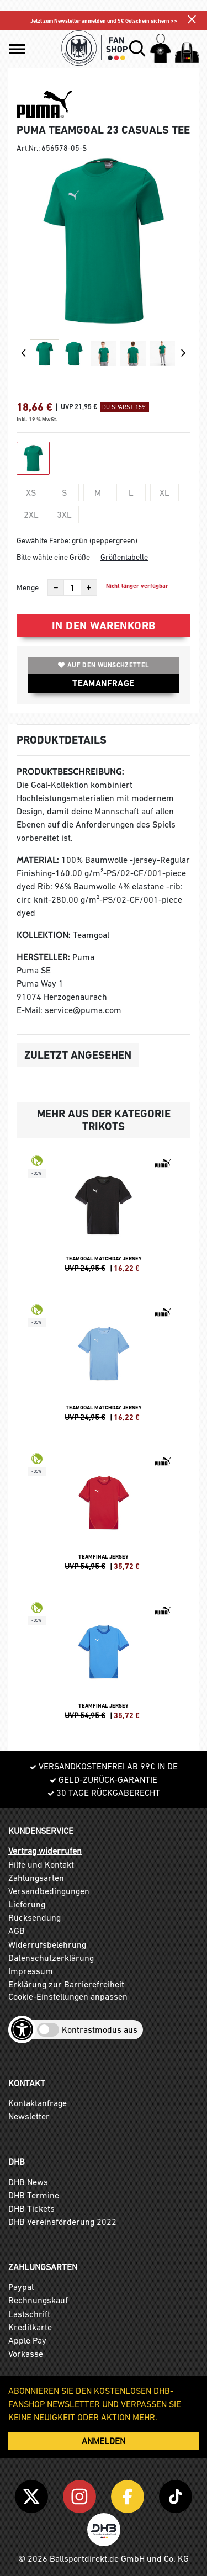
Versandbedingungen (48, 1891)
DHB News (28, 2182)
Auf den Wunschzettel (103, 665)
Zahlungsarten (36, 1878)
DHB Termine (33, 2195)
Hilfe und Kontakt (41, 1864)
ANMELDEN (103, 2441)
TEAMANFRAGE (103, 683)
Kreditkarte (30, 2327)
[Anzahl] (72, 587)
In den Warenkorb (104, 625)
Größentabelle (124, 557)
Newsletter (29, 2116)
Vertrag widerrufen (45, 1851)
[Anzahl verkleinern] (55, 587)
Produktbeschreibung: (70, 771)
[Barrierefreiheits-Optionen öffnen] (22, 2029)
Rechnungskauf (38, 2300)
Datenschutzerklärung (51, 1958)
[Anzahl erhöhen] (89, 587)
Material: (38, 860)
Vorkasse (25, 2353)
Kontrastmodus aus (99, 2029)
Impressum (30, 1971)
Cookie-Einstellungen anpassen (68, 1996)
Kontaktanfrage (37, 2103)
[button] (17, 49)
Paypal (21, 2287)
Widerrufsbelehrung (47, 1944)
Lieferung (26, 1904)
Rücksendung (34, 1917)
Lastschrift (29, 2314)
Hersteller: (43, 957)
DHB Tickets (31, 2208)
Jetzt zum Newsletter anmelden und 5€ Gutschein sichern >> (103, 21)
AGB (16, 1931)
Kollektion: (44, 935)
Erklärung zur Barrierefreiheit (66, 1984)
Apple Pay (27, 2340)
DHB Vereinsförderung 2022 (62, 2222)
